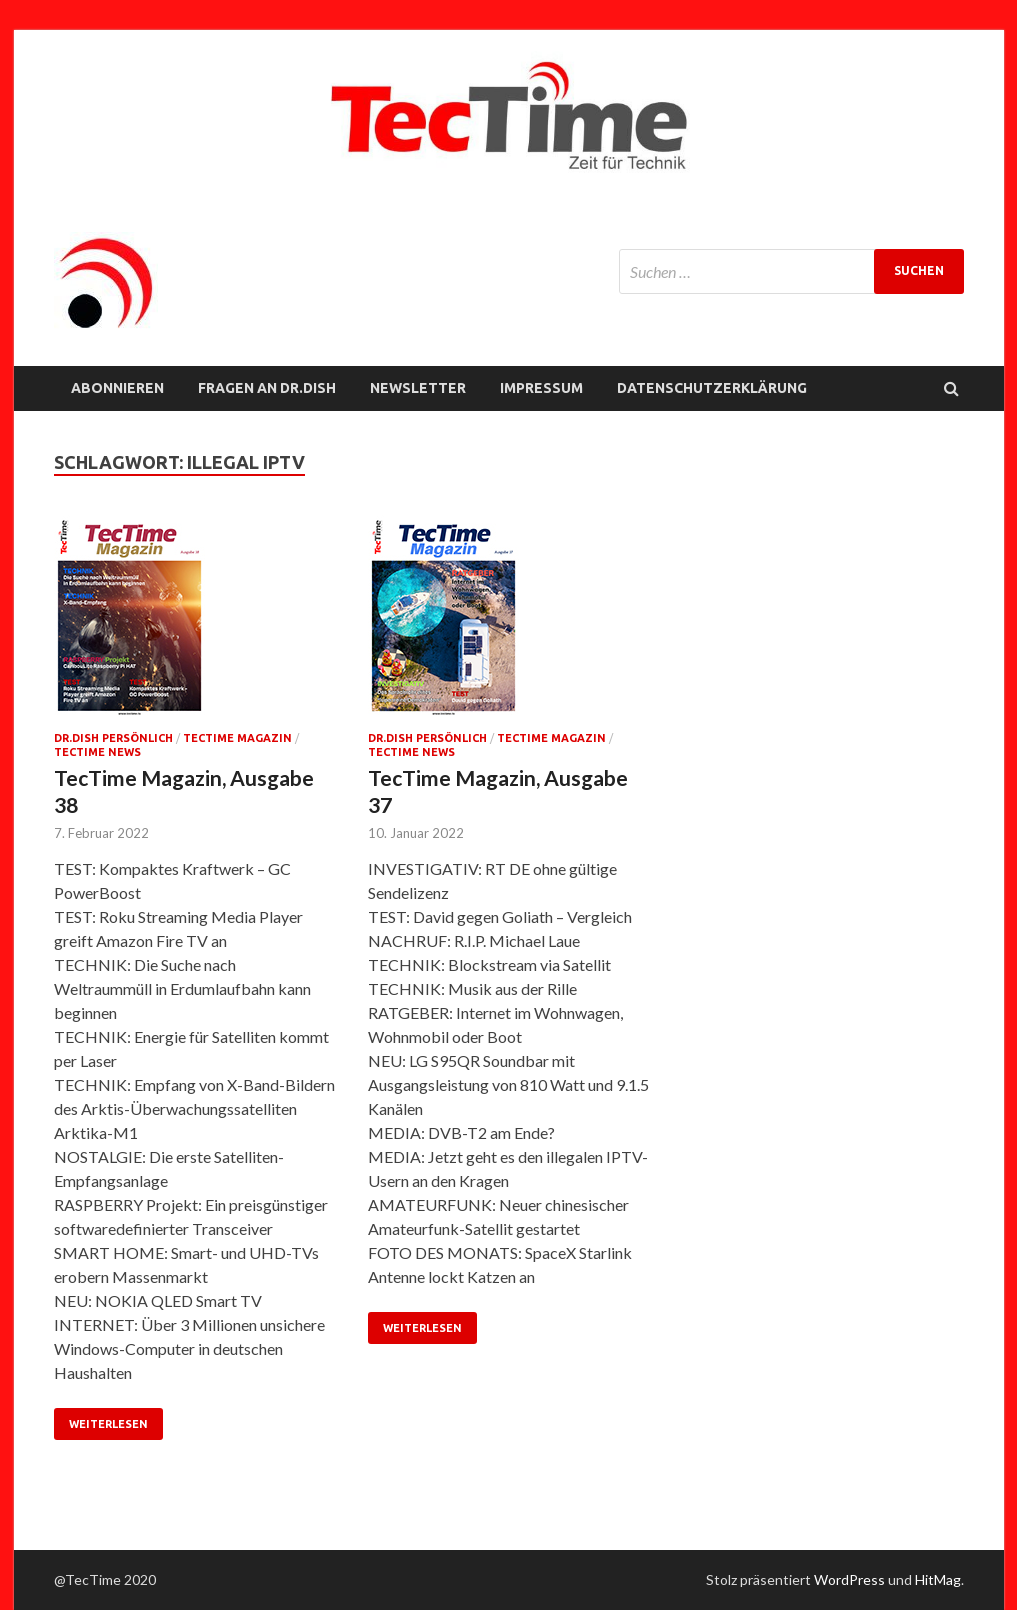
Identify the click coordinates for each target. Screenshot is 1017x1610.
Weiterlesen (108, 1424)
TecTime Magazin (237, 738)
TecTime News (97, 752)
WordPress (849, 1579)
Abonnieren (117, 388)
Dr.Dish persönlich (113, 738)
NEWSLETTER (418, 388)
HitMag (938, 1579)
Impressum (541, 388)
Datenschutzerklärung (712, 388)
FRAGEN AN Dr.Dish (267, 388)
